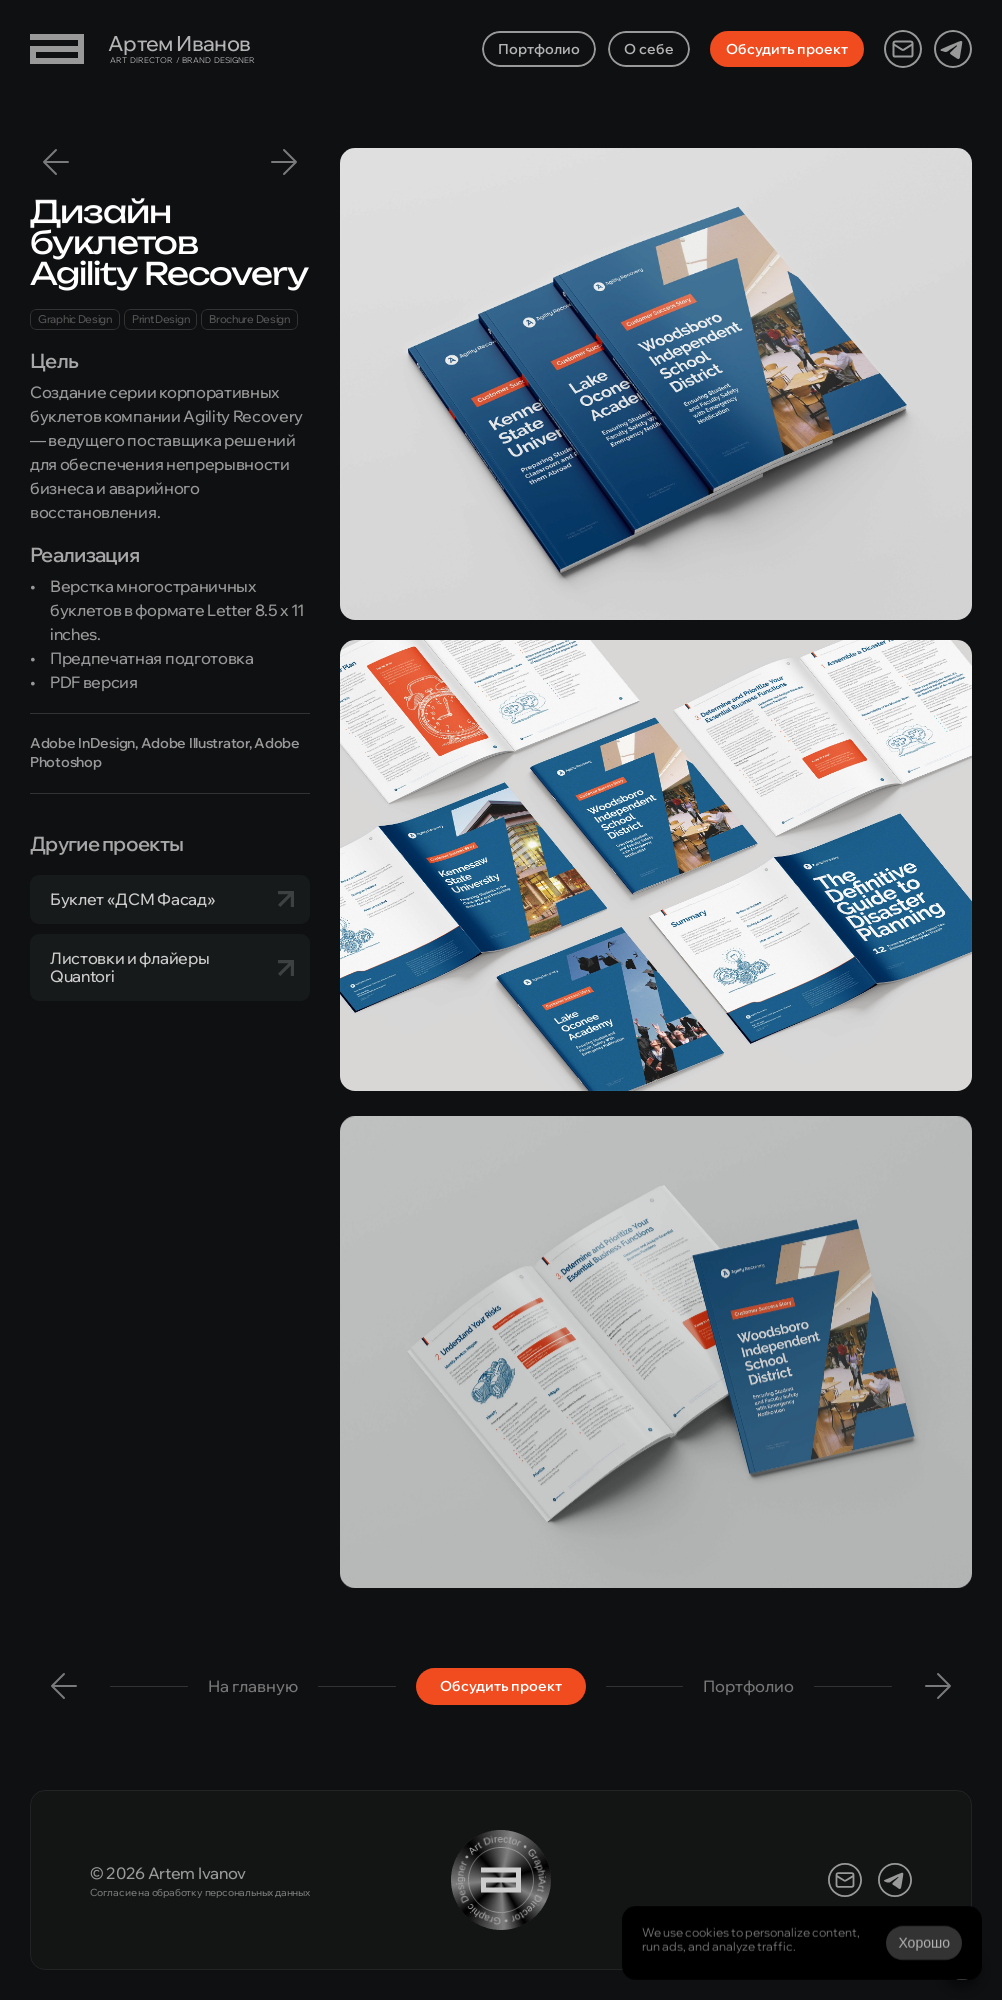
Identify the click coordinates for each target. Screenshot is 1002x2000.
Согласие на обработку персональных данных (200, 1892)
